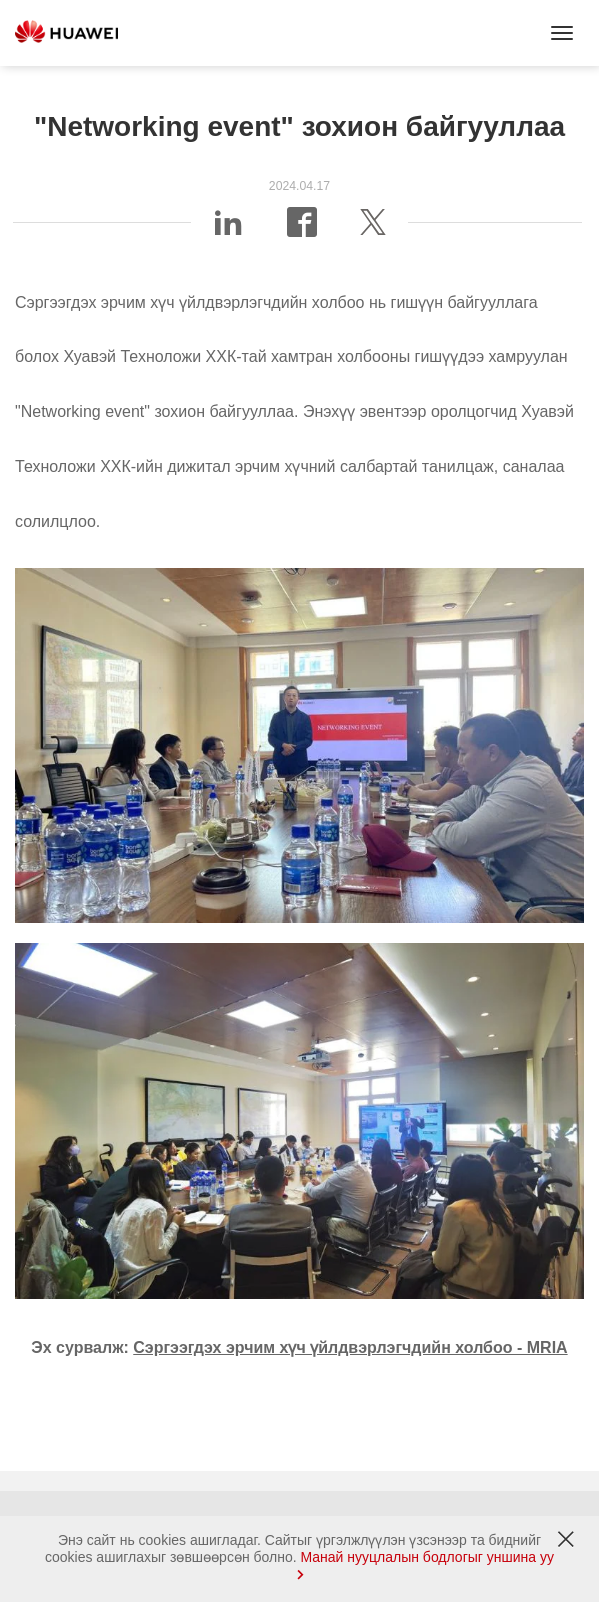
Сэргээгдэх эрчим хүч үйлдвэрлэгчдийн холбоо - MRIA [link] (350, 1347)
